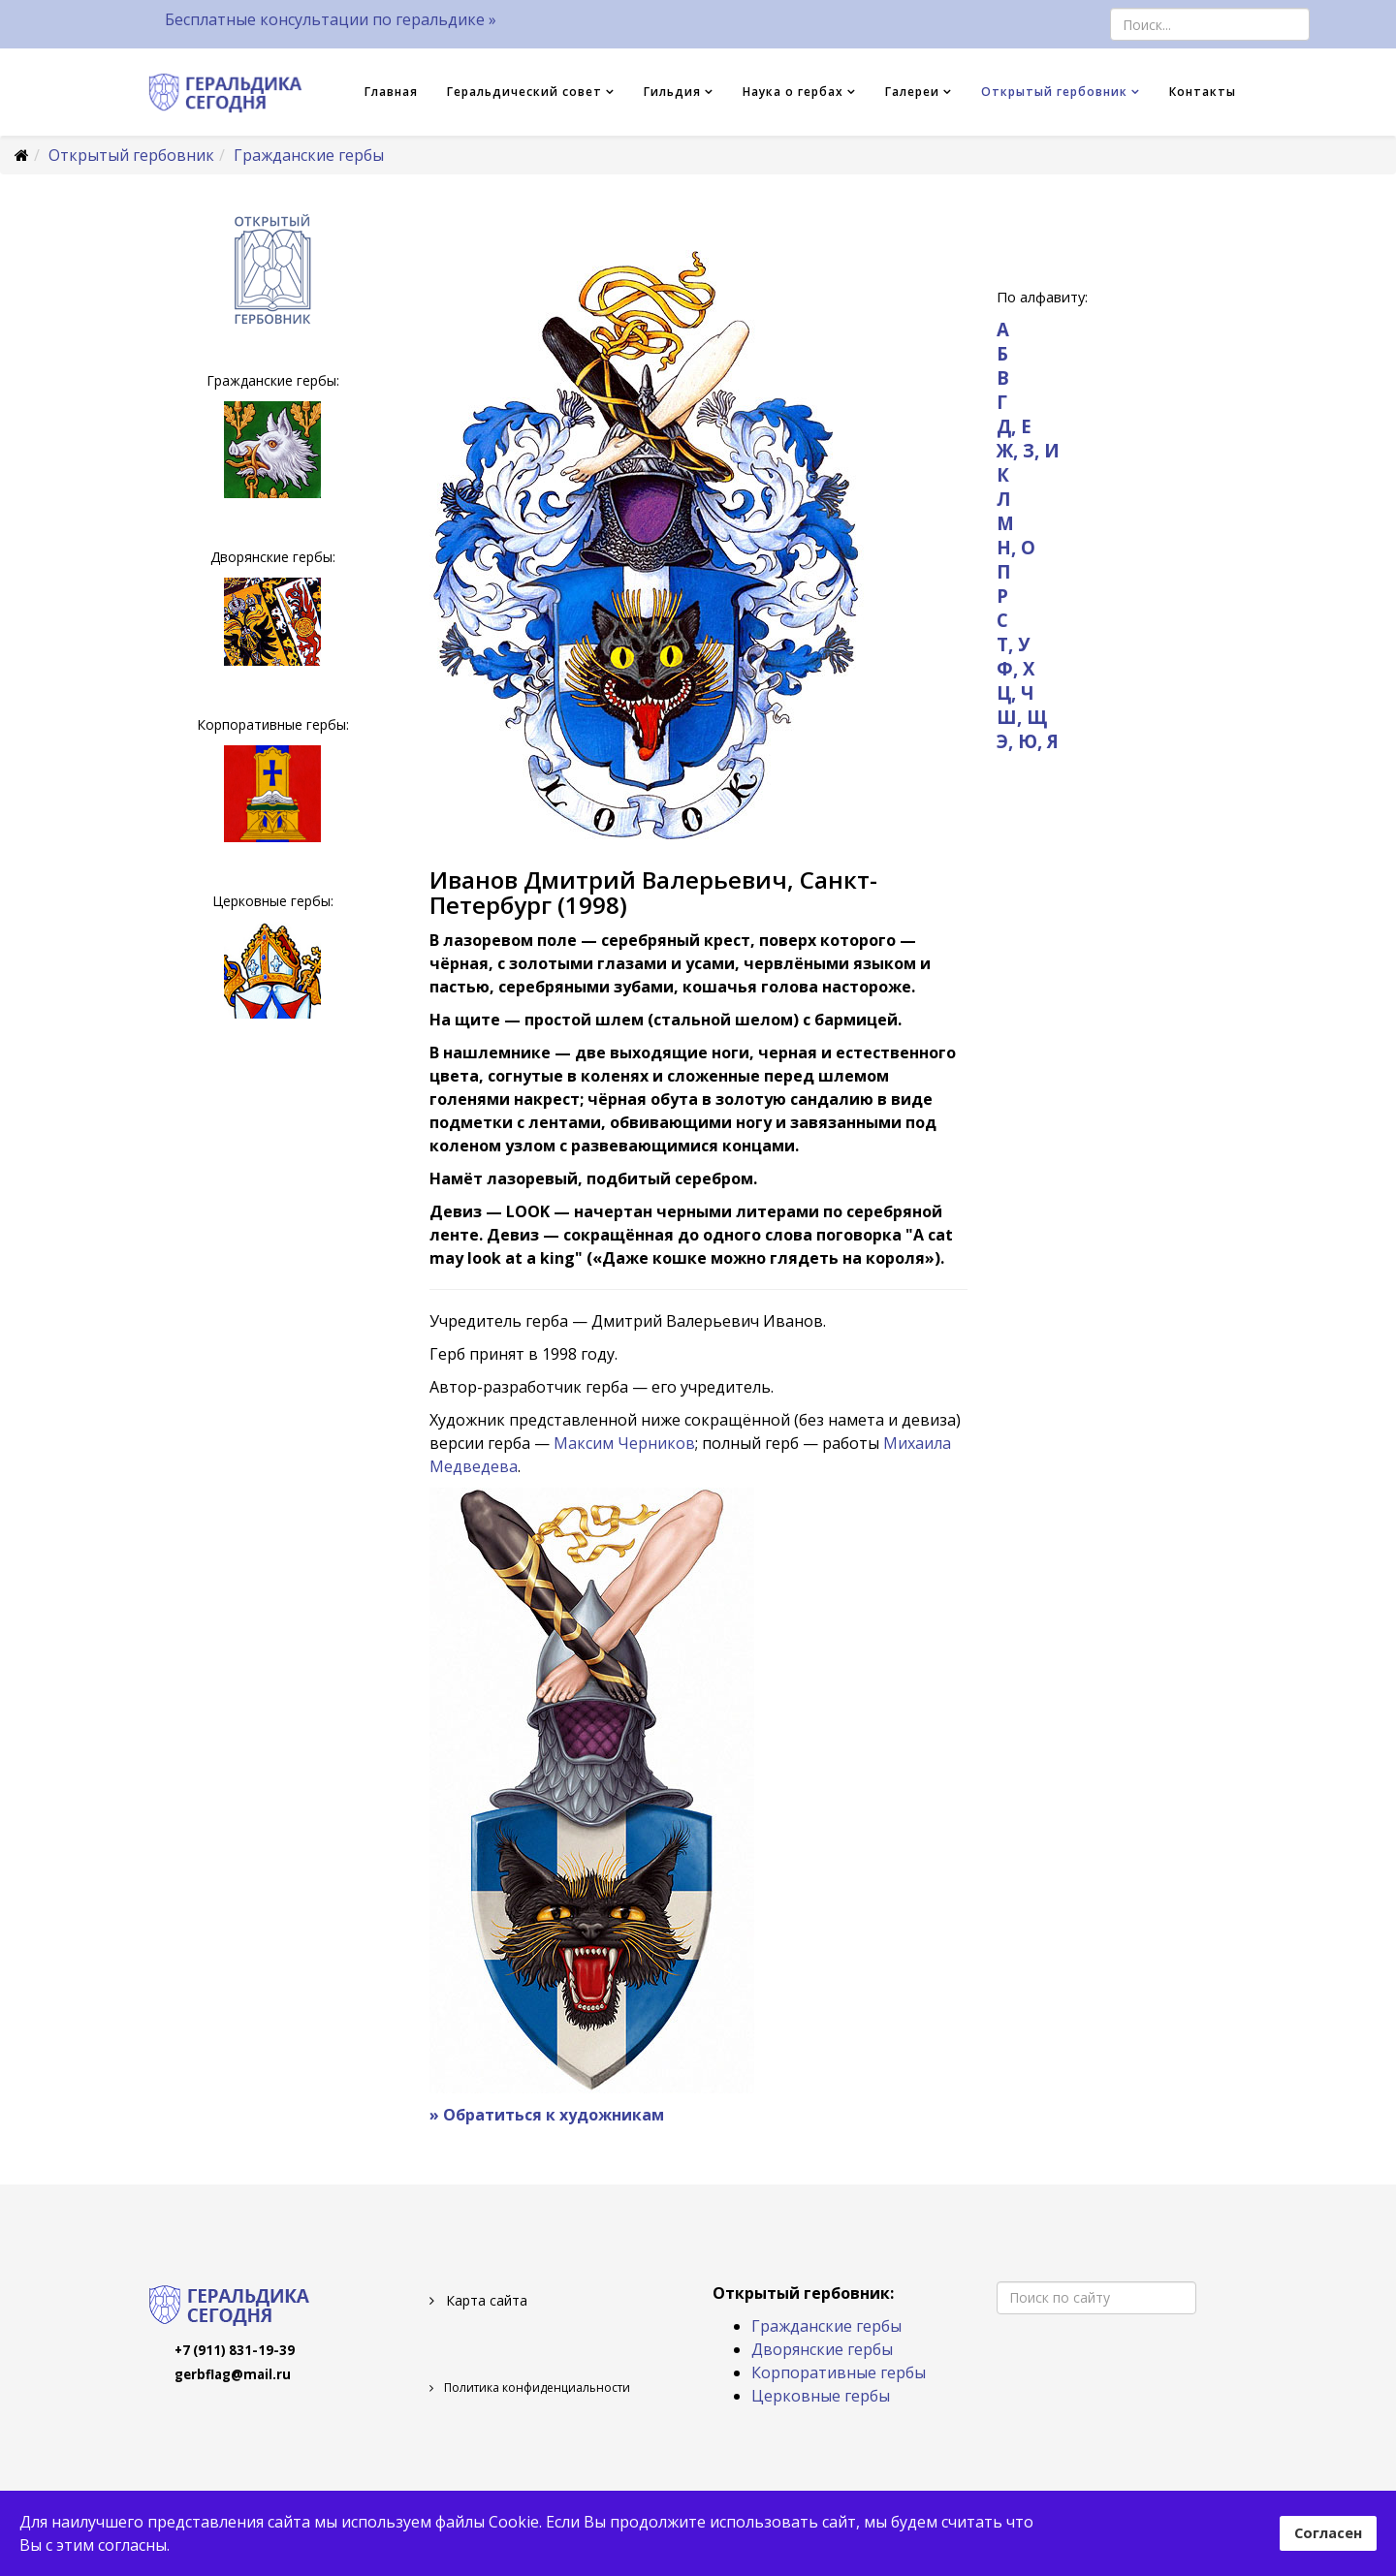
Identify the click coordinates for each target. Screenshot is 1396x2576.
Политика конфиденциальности (535, 2387)
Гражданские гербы (309, 155)
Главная (391, 91)
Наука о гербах (793, 91)
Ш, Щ (1022, 717)
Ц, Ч (1015, 692)
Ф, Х (1015, 668)
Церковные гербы (820, 2395)
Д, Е (1014, 426)
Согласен (1328, 2533)
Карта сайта (484, 2300)
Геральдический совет (524, 91)
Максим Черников (624, 1443)
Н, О (1016, 547)
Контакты (1202, 91)
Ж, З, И (1028, 450)
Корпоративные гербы (838, 2372)
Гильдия (672, 91)
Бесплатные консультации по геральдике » (330, 19)
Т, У (1013, 644)
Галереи (912, 91)
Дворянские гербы (822, 2349)
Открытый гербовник (1054, 91)
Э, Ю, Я (1028, 741)
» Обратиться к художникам (546, 2114)
